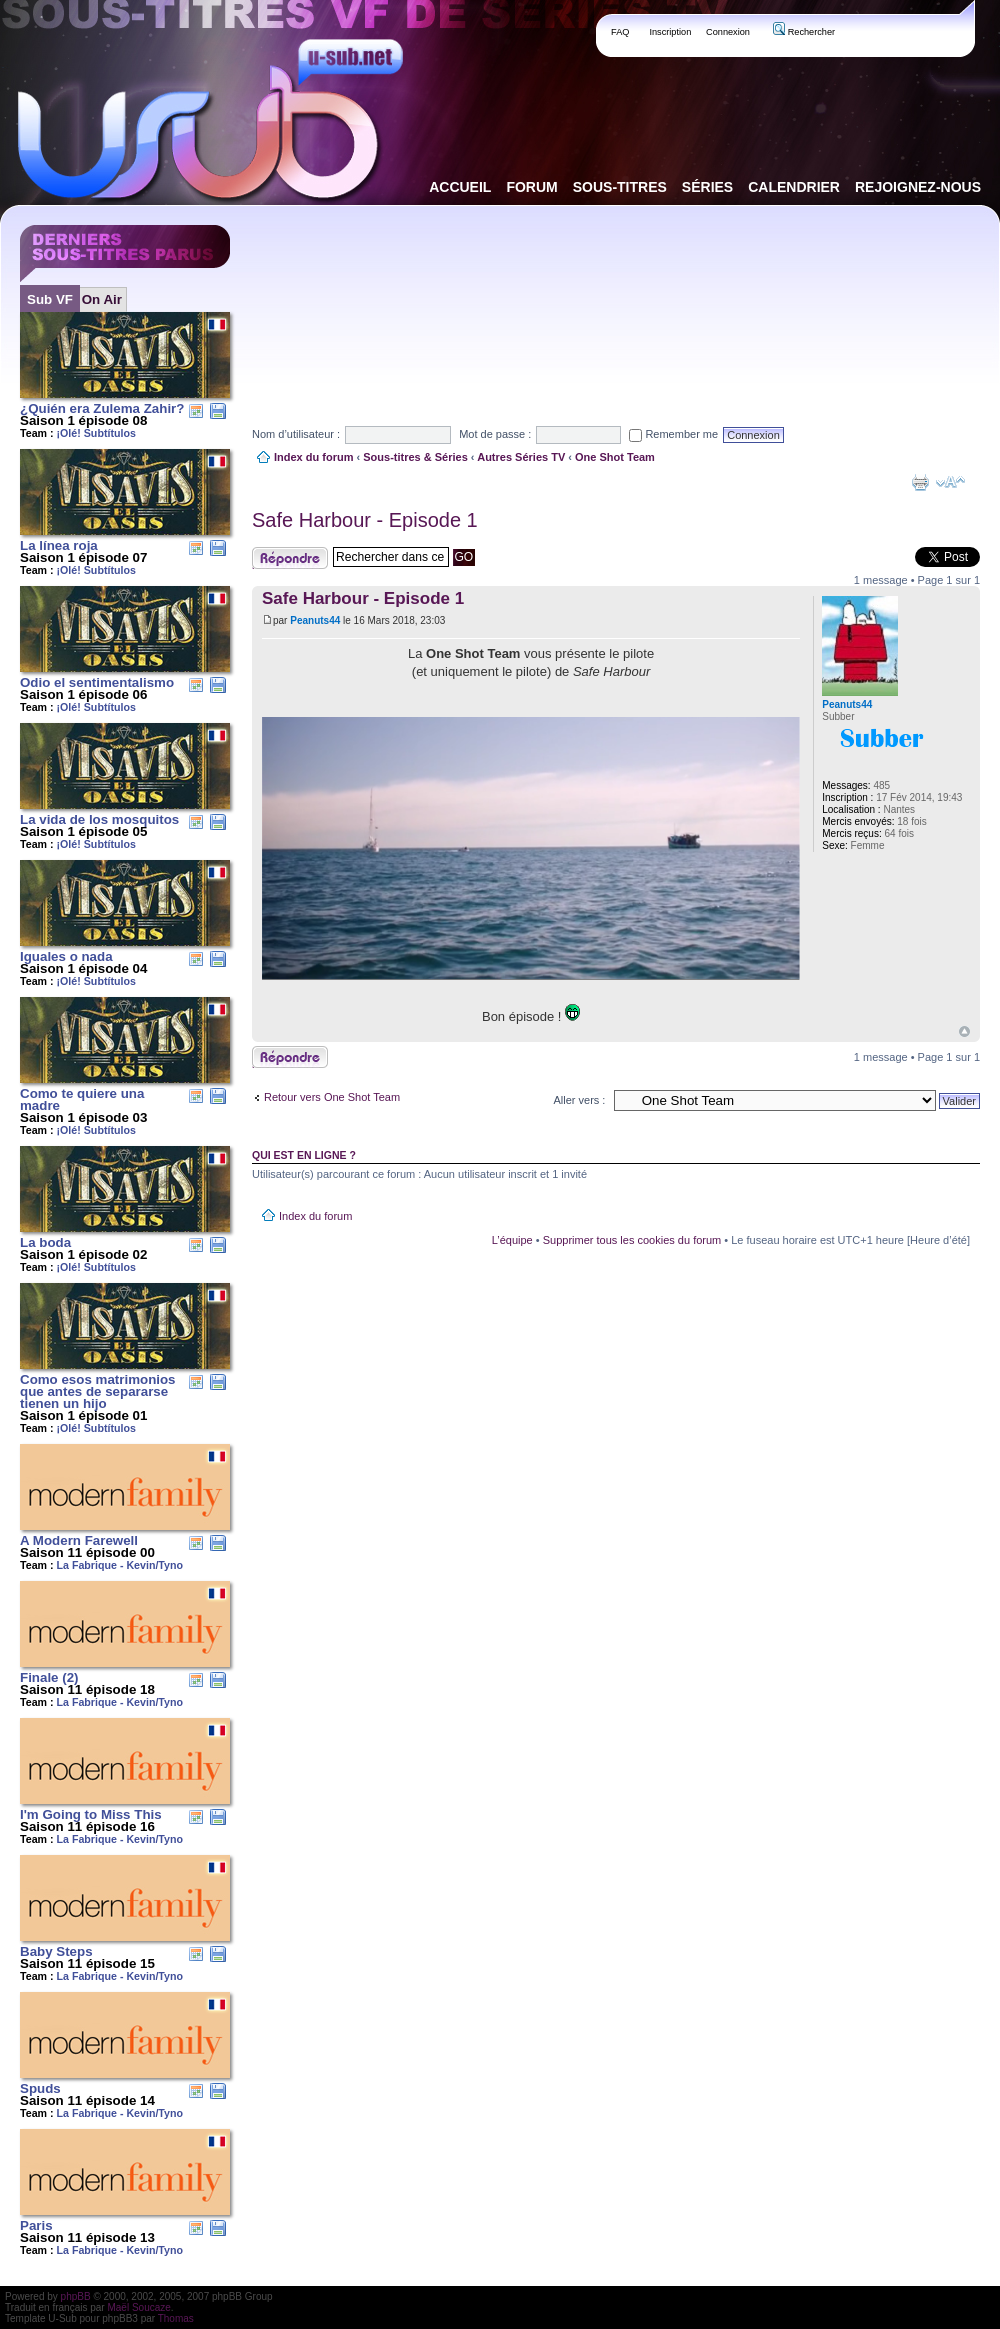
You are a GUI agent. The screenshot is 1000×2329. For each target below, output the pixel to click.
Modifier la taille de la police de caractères (950, 482)
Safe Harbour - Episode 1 (365, 520)
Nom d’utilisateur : (296, 434)
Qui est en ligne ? (304, 1155)
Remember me (673, 434)
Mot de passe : (495, 434)
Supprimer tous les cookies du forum (632, 1240)
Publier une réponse (290, 558)
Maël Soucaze (138, 2307)
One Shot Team (615, 457)
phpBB (76, 2296)
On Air (102, 299)
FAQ (620, 32)
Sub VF (50, 299)
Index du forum (313, 457)
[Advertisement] (351, 299)
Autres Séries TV (521, 457)
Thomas (176, 2318)
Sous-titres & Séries (415, 457)
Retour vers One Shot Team (332, 1097)
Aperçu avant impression (920, 482)
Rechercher (804, 32)
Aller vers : (579, 1100)
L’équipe (512, 1240)
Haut (964, 1031)
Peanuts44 (315, 620)
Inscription (670, 32)
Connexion (728, 32)
